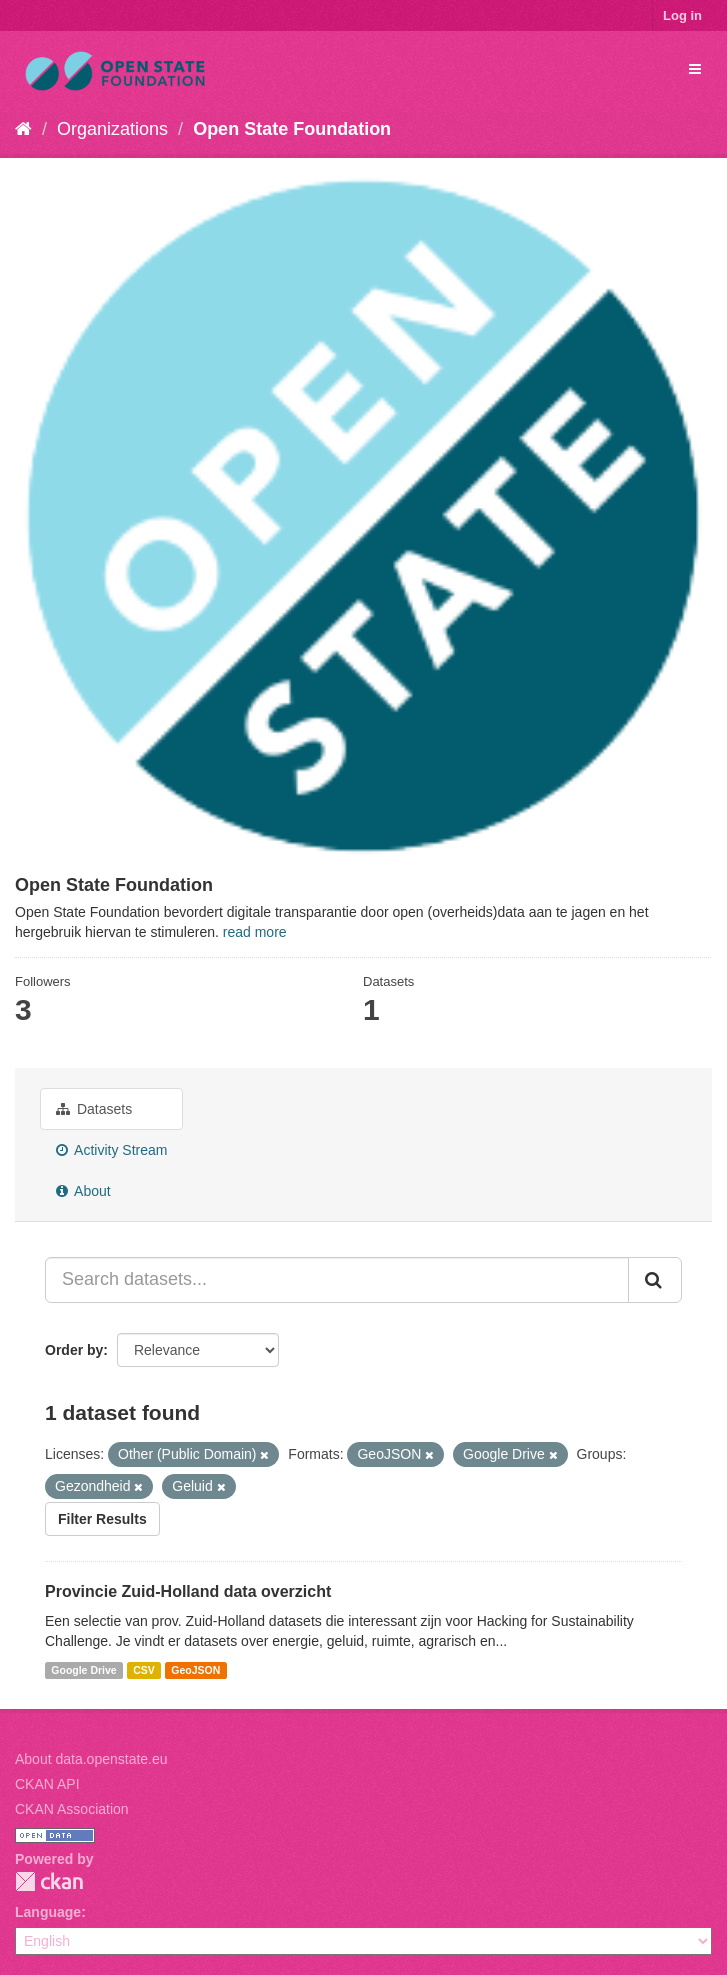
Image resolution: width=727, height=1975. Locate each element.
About (83, 1191)
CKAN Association (72, 1809)
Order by (74, 1350)
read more (255, 932)
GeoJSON (195, 1670)
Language (48, 1912)
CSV (144, 1670)
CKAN (49, 1881)
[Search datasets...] (337, 1280)
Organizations (112, 129)
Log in (682, 15)
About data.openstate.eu (91, 1759)
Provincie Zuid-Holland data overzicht (188, 1591)
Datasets (94, 1109)
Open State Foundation (292, 129)
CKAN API (47, 1784)
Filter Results (102, 1519)
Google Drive (83, 1670)
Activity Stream (111, 1150)
